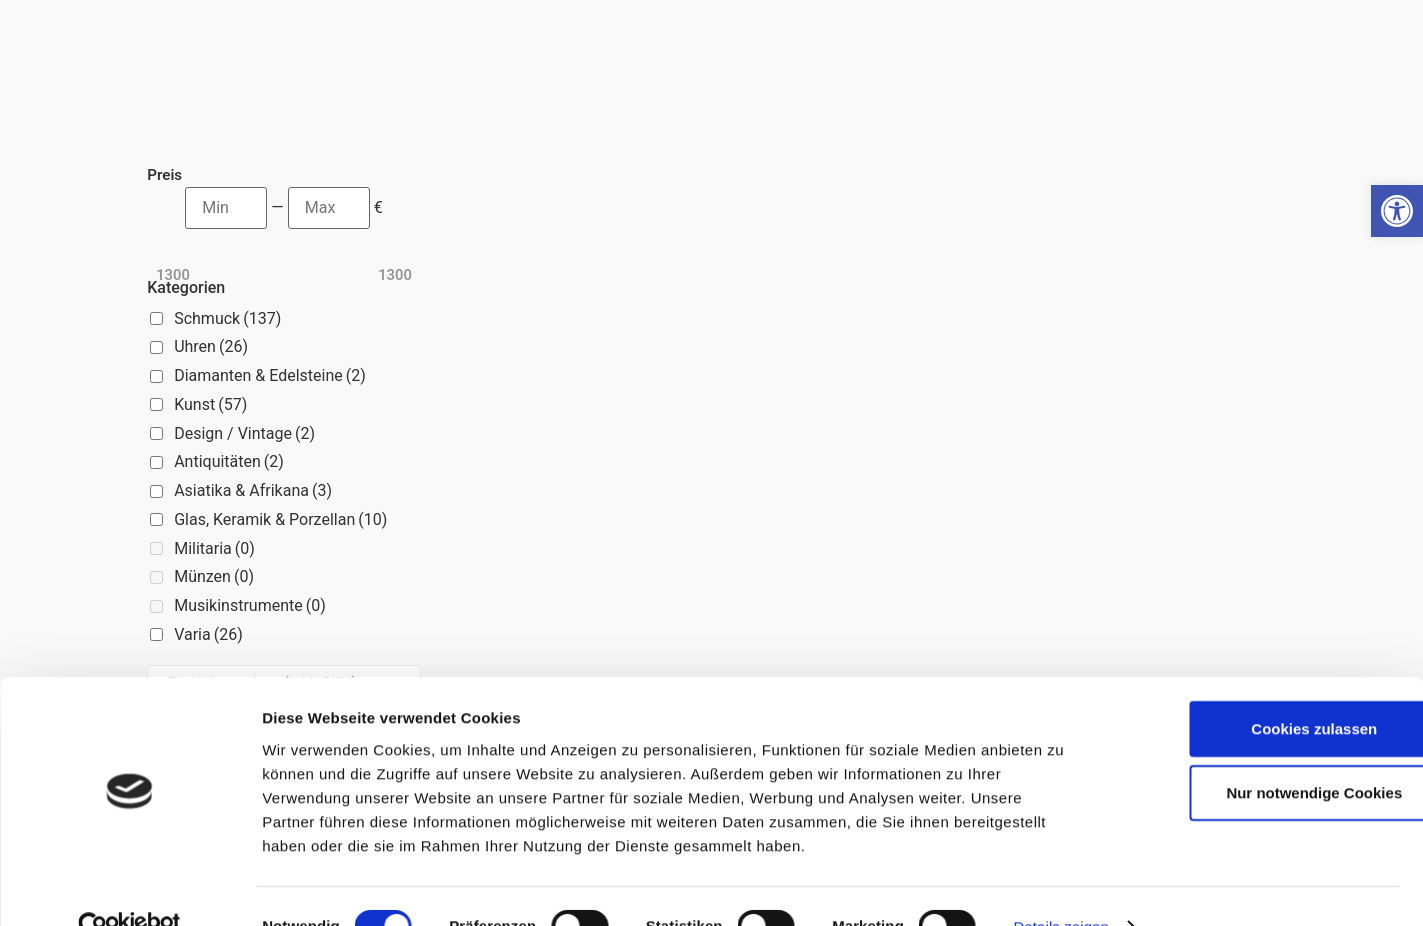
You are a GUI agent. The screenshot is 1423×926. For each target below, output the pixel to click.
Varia (208, 634)
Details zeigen (1061, 886)
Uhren (211, 346)
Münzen (214, 576)
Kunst (210, 404)
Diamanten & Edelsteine (270, 375)
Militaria (214, 548)
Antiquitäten (229, 461)
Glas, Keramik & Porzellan (280, 519)
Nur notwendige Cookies (1256, 752)
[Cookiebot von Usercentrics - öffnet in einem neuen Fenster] (129, 887)
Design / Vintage (244, 433)
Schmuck (227, 318)
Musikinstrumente (250, 605)
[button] (1397, 211)
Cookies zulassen (1256, 688)
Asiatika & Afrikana (253, 490)
